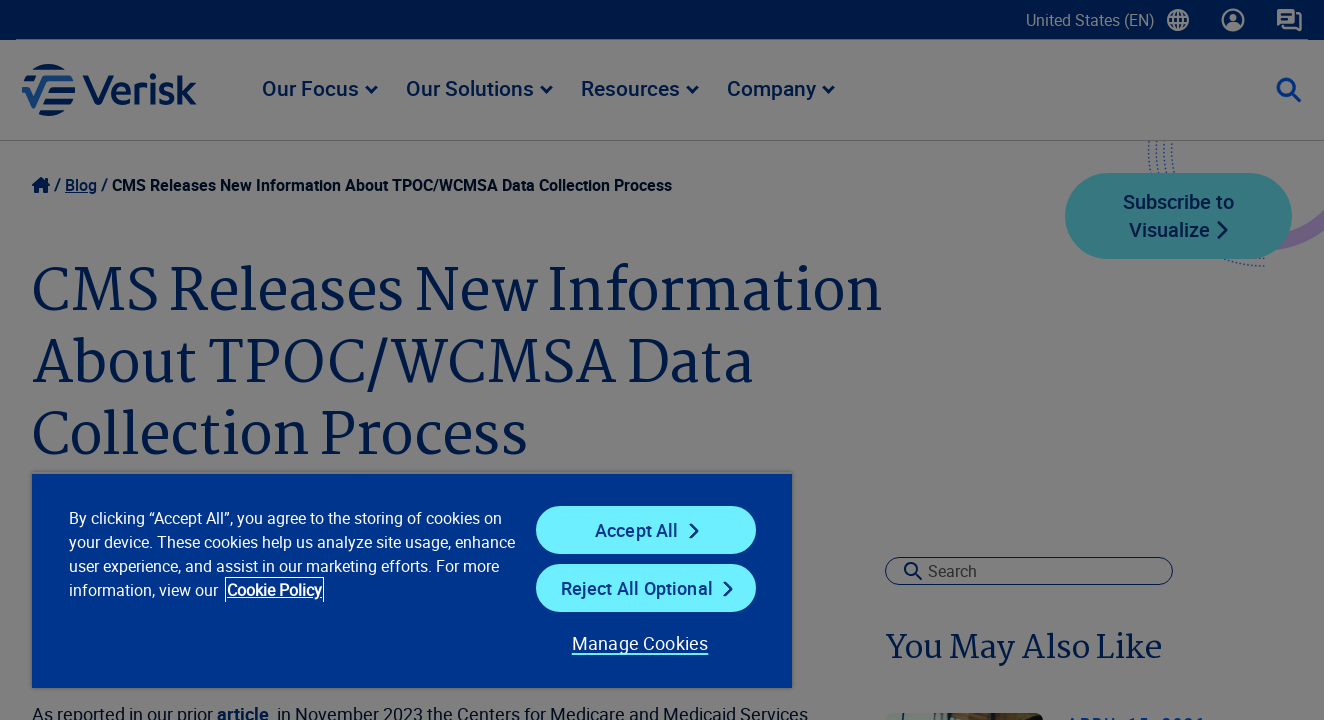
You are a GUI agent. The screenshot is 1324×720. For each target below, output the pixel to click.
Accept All (637, 530)
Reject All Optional (637, 588)
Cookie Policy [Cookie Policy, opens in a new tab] (274, 590)
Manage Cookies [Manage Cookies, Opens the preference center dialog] (640, 643)
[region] (412, 580)
